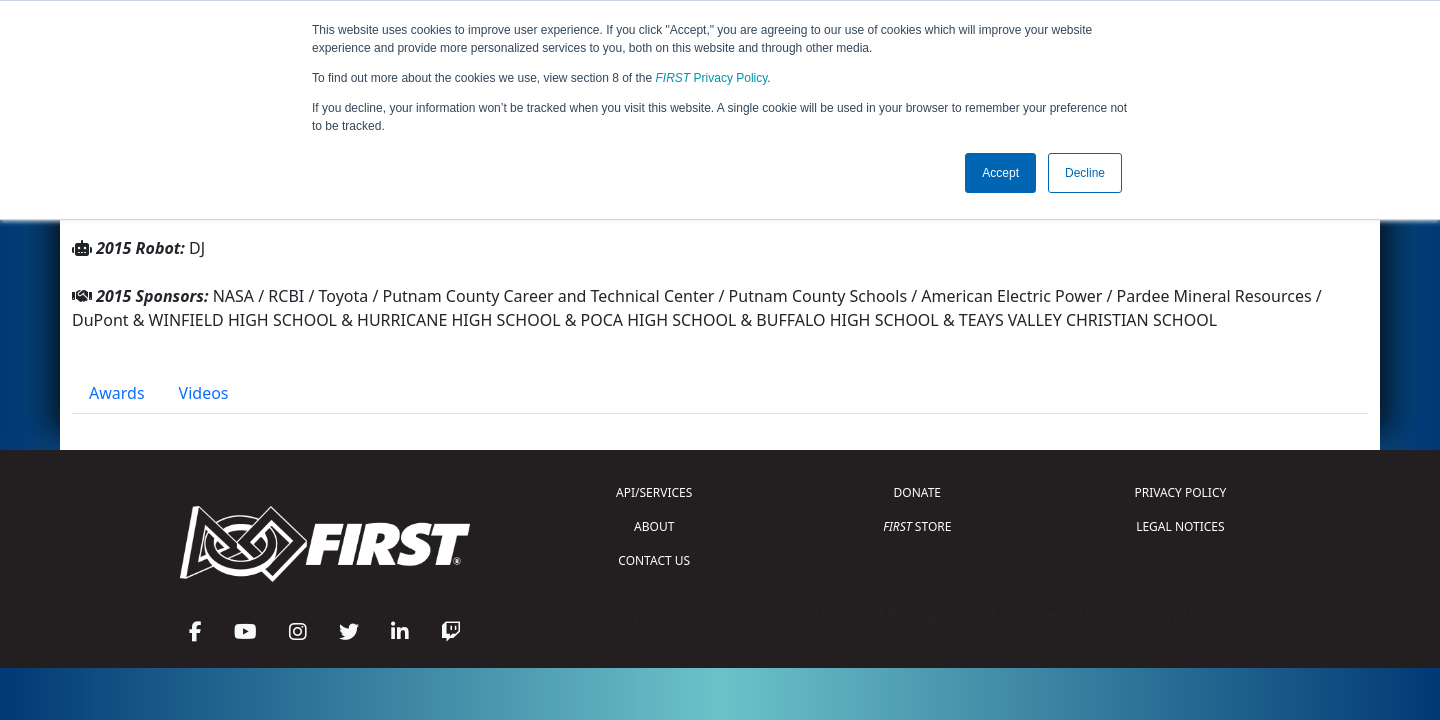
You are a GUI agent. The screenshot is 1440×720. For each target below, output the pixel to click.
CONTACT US (654, 560)
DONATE (917, 492)
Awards (117, 393)
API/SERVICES (654, 492)
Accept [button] (1000, 173)
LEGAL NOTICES (1180, 526)
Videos (204, 393)
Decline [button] (1085, 173)
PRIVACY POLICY (1180, 492)
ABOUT (654, 526)
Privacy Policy (712, 78)
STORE (917, 526)
